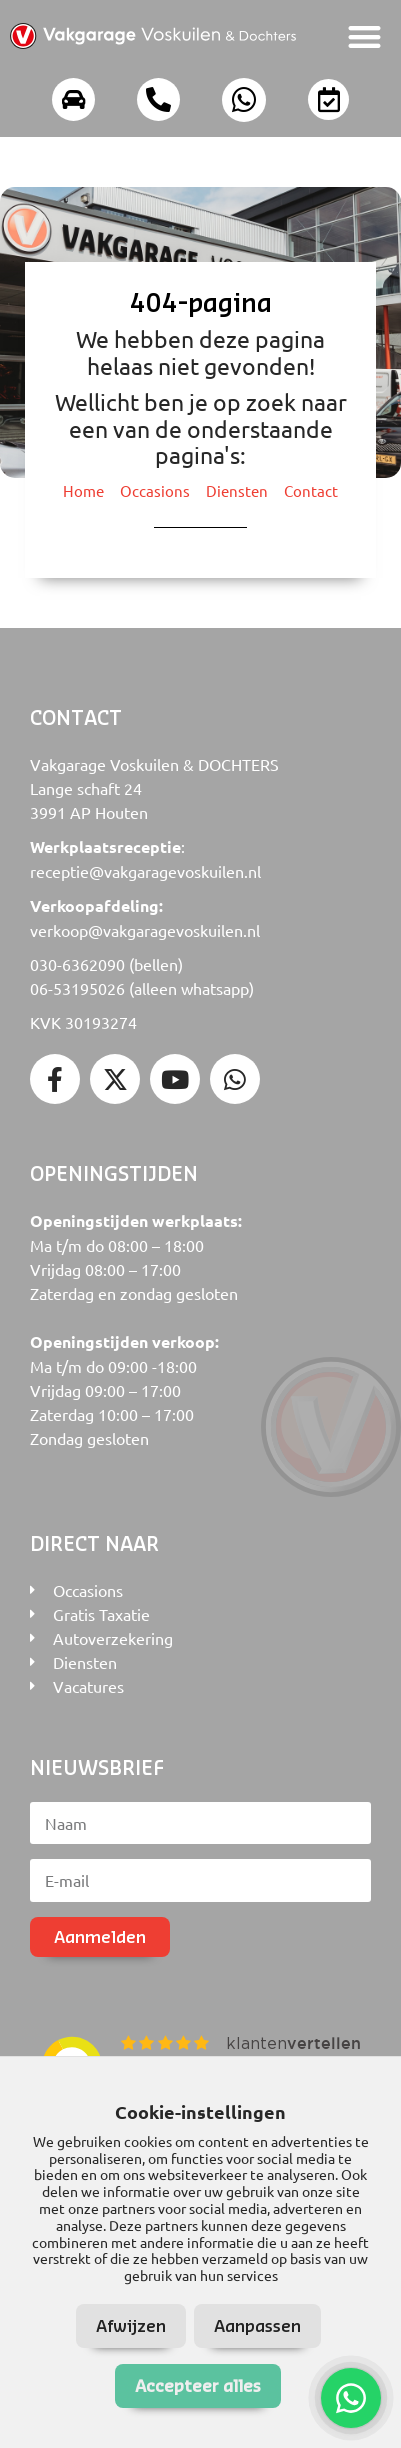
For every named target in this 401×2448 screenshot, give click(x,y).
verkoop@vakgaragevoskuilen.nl (145, 930)
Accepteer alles (198, 2385)
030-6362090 (77, 964)
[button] (365, 36)
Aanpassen (257, 2325)
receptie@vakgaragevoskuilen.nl (145, 871)
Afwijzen (131, 2325)
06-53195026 (77, 988)
